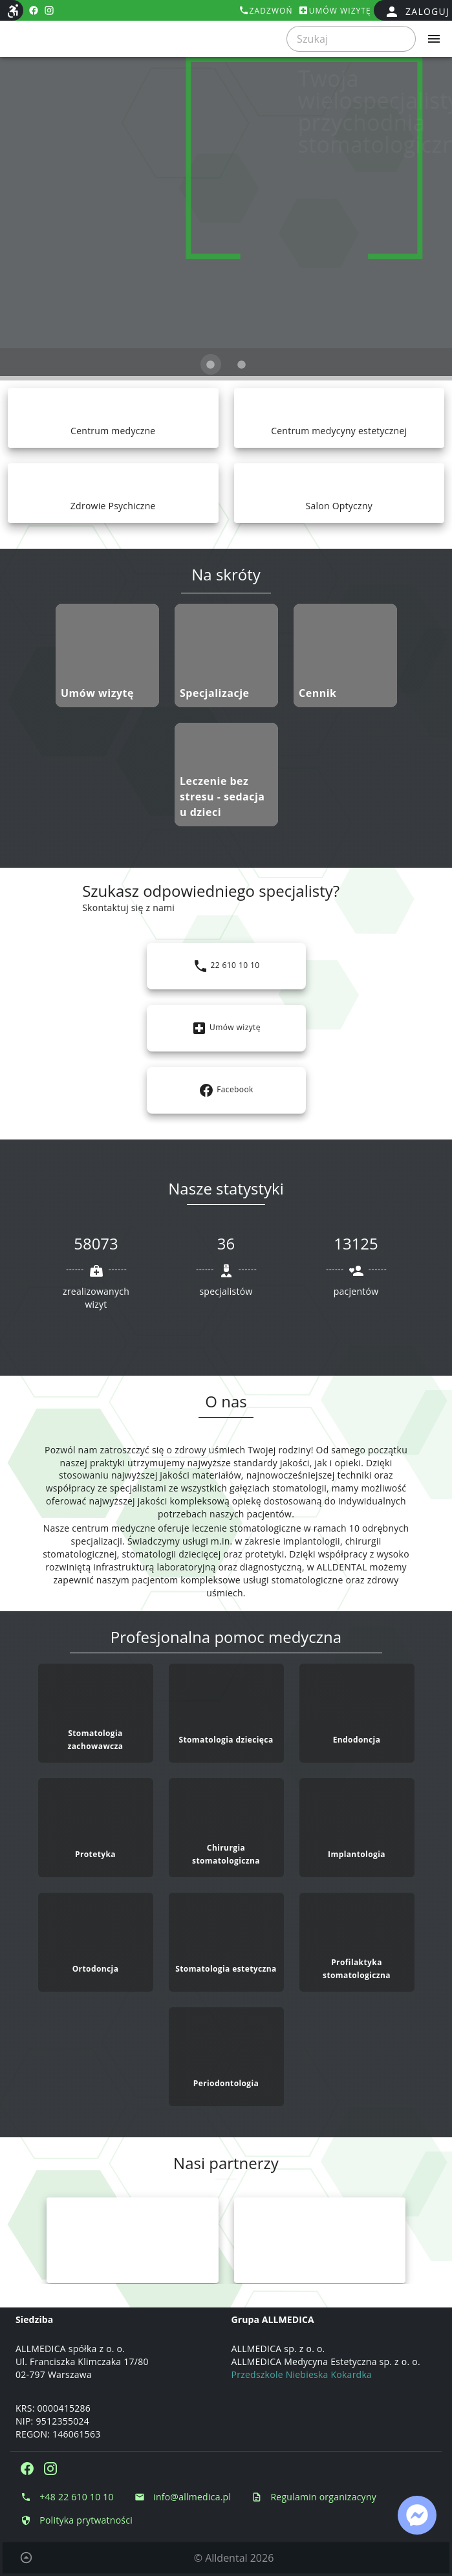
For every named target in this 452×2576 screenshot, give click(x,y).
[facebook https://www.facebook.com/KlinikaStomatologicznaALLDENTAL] (33, 10)
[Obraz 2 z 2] (241, 364)
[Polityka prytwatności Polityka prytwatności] (76, 2520)
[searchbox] (351, 39)
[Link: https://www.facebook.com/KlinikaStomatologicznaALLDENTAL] (226, 1090)
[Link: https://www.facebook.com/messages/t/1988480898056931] (417, 2515)
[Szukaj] (347, 39)
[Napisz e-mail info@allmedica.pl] (182, 2497)
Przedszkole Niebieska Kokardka (301, 2374)
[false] (417, 11)
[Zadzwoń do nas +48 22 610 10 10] (67, 2497)
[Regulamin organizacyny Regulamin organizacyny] (314, 2497)
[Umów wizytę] (335, 10)
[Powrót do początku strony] (25, 2557)
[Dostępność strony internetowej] (13, 11)
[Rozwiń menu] (433, 38)
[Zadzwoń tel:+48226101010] (266, 10)
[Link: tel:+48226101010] (226, 966)
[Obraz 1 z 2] (210, 364)
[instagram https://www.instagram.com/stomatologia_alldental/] (49, 10)
